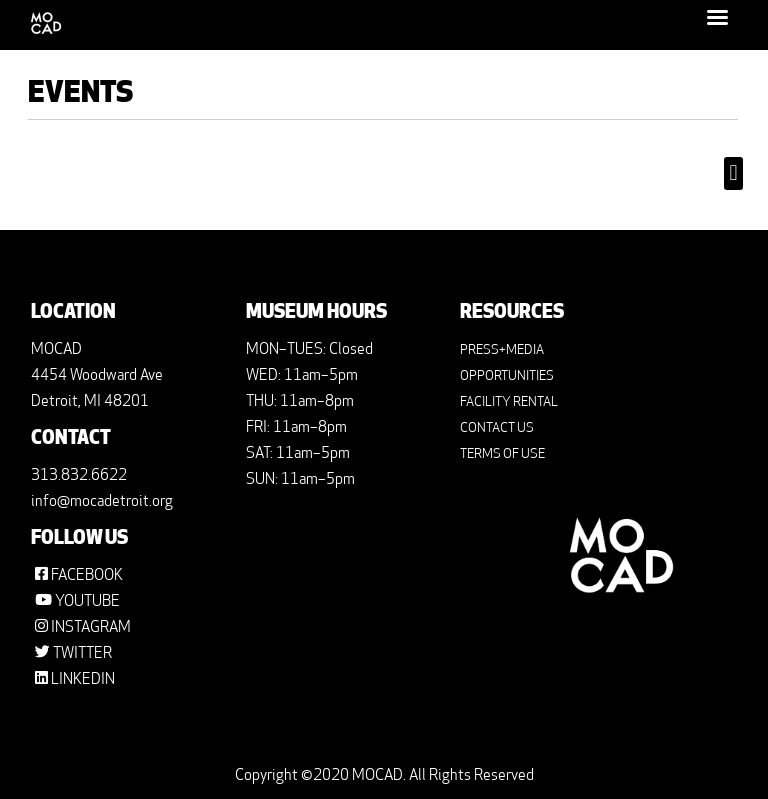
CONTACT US (497, 428)
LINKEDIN (83, 680)
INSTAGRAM (91, 628)
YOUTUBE (87, 602)
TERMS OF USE (502, 454)
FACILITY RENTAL (509, 402)
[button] (733, 173)
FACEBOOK (87, 576)
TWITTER (82, 654)
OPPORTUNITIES (507, 376)
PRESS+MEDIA (502, 350)
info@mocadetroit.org (102, 502)
